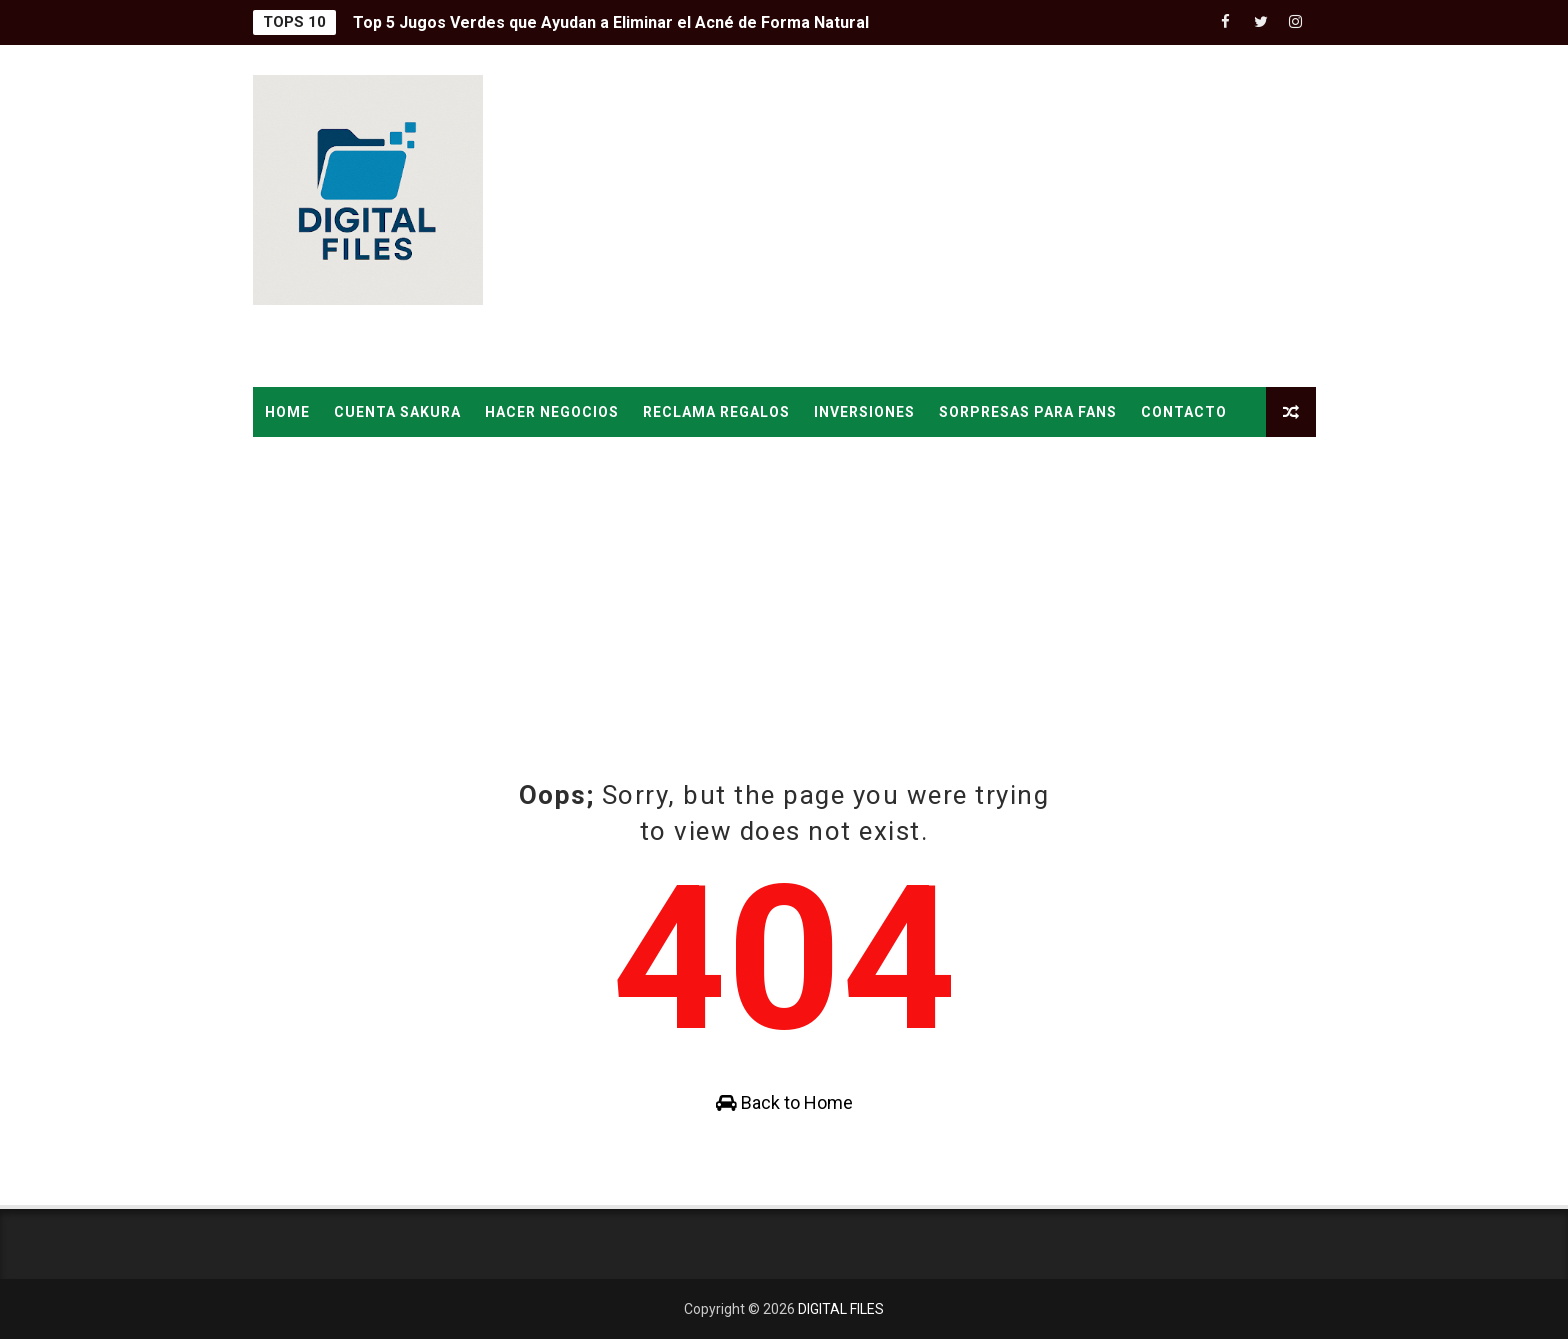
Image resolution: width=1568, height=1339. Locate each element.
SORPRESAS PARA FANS (1028, 412)
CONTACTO (1184, 412)
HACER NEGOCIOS (552, 412)
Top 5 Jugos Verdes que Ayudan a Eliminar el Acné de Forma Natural (611, 22)
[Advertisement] (951, 217)
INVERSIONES (864, 412)
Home (287, 412)
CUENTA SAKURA (397, 412)
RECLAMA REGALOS (716, 412)
